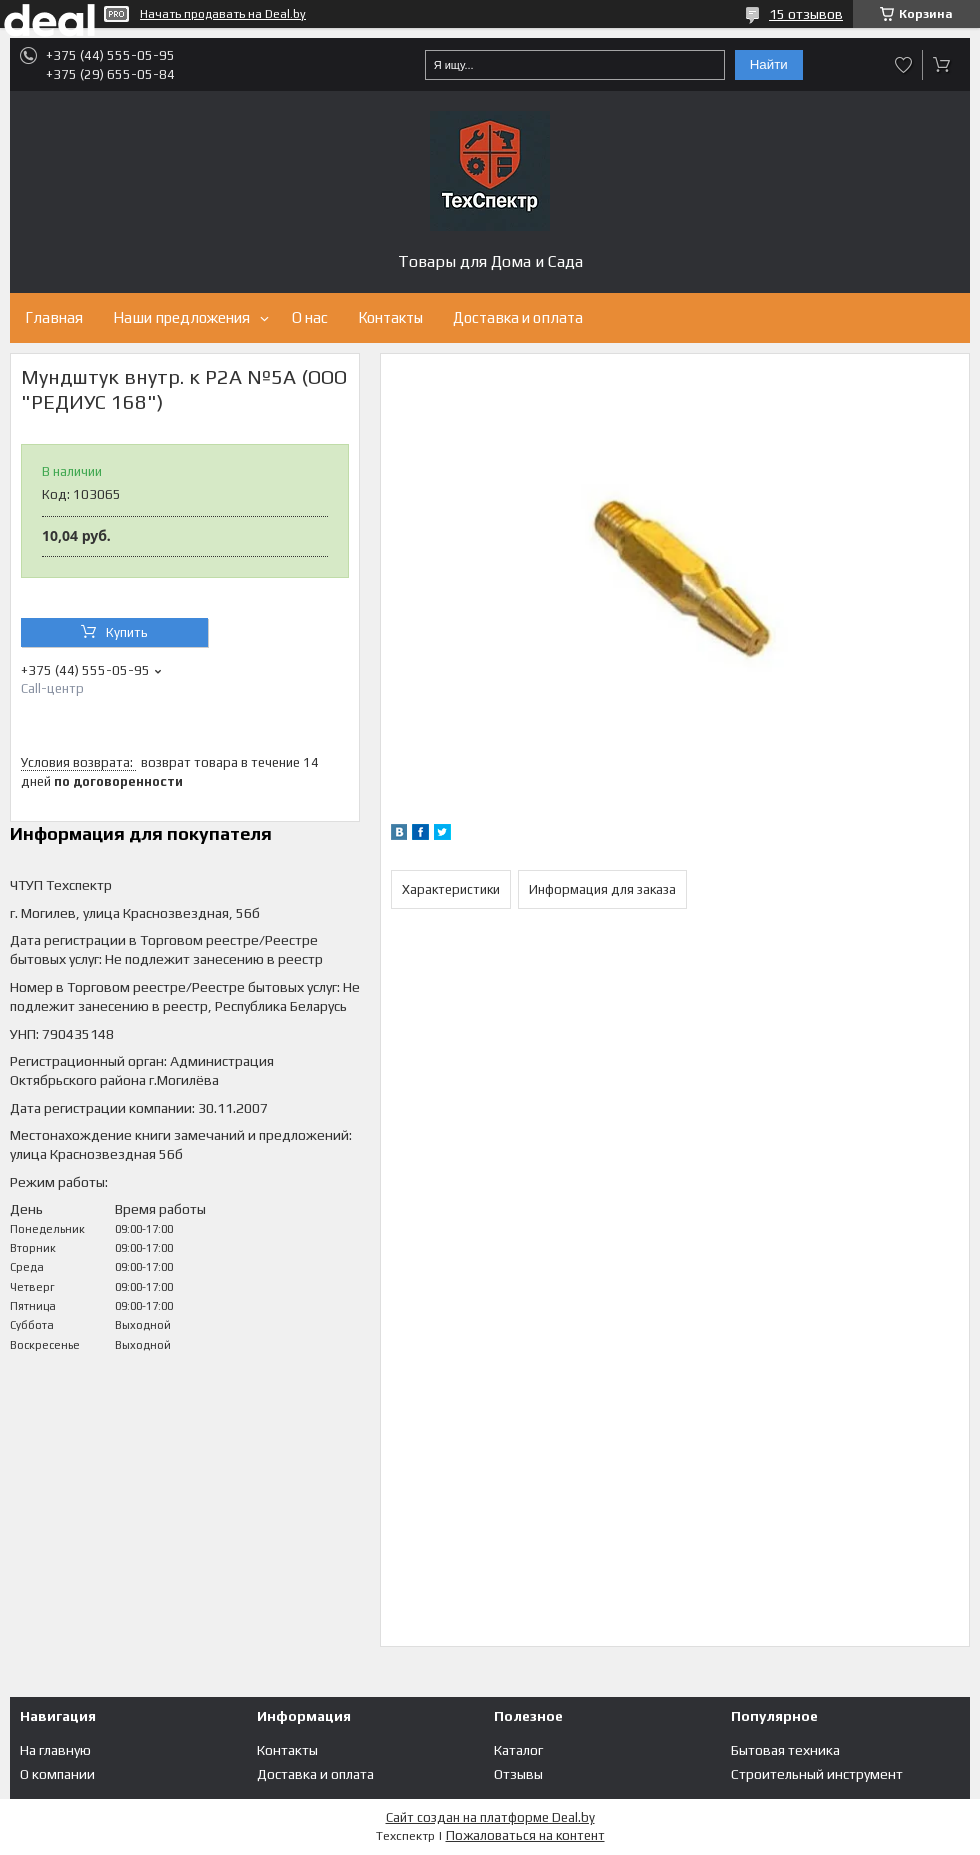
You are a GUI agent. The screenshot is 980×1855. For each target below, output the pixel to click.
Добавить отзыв (904, 65)
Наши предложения (181, 317)
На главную (55, 1750)
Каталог (518, 1750)
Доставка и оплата (518, 317)
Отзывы (518, 1774)
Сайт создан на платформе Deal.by (490, 1817)
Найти (769, 64)
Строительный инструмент (817, 1774)
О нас (310, 317)
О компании (57, 1774)
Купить (127, 632)
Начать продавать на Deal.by (223, 14)
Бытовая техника (785, 1750)
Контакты (390, 317)
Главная (54, 317)
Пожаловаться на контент (525, 1835)
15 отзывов (806, 14)
